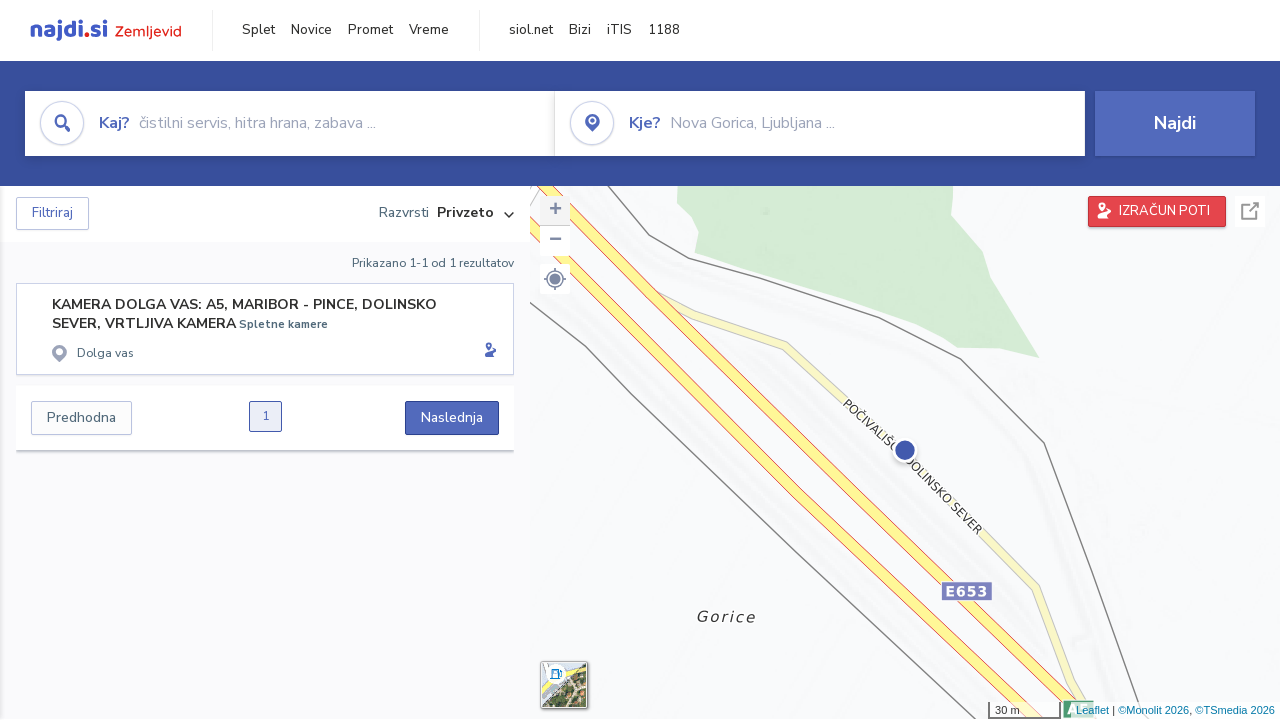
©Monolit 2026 (1153, 710)
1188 (664, 30)
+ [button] (555, 211)
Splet (258, 30)
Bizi (580, 30)
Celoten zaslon (1250, 211)
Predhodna (81, 417)
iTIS (619, 30)
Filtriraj (52, 213)
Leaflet (1092, 710)
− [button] (555, 241)
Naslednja (452, 417)
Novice (311, 30)
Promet (370, 30)
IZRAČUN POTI (1164, 211)
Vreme (429, 30)
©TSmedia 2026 (1235, 710)
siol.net (531, 30)
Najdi (1175, 123)
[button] (555, 279)
